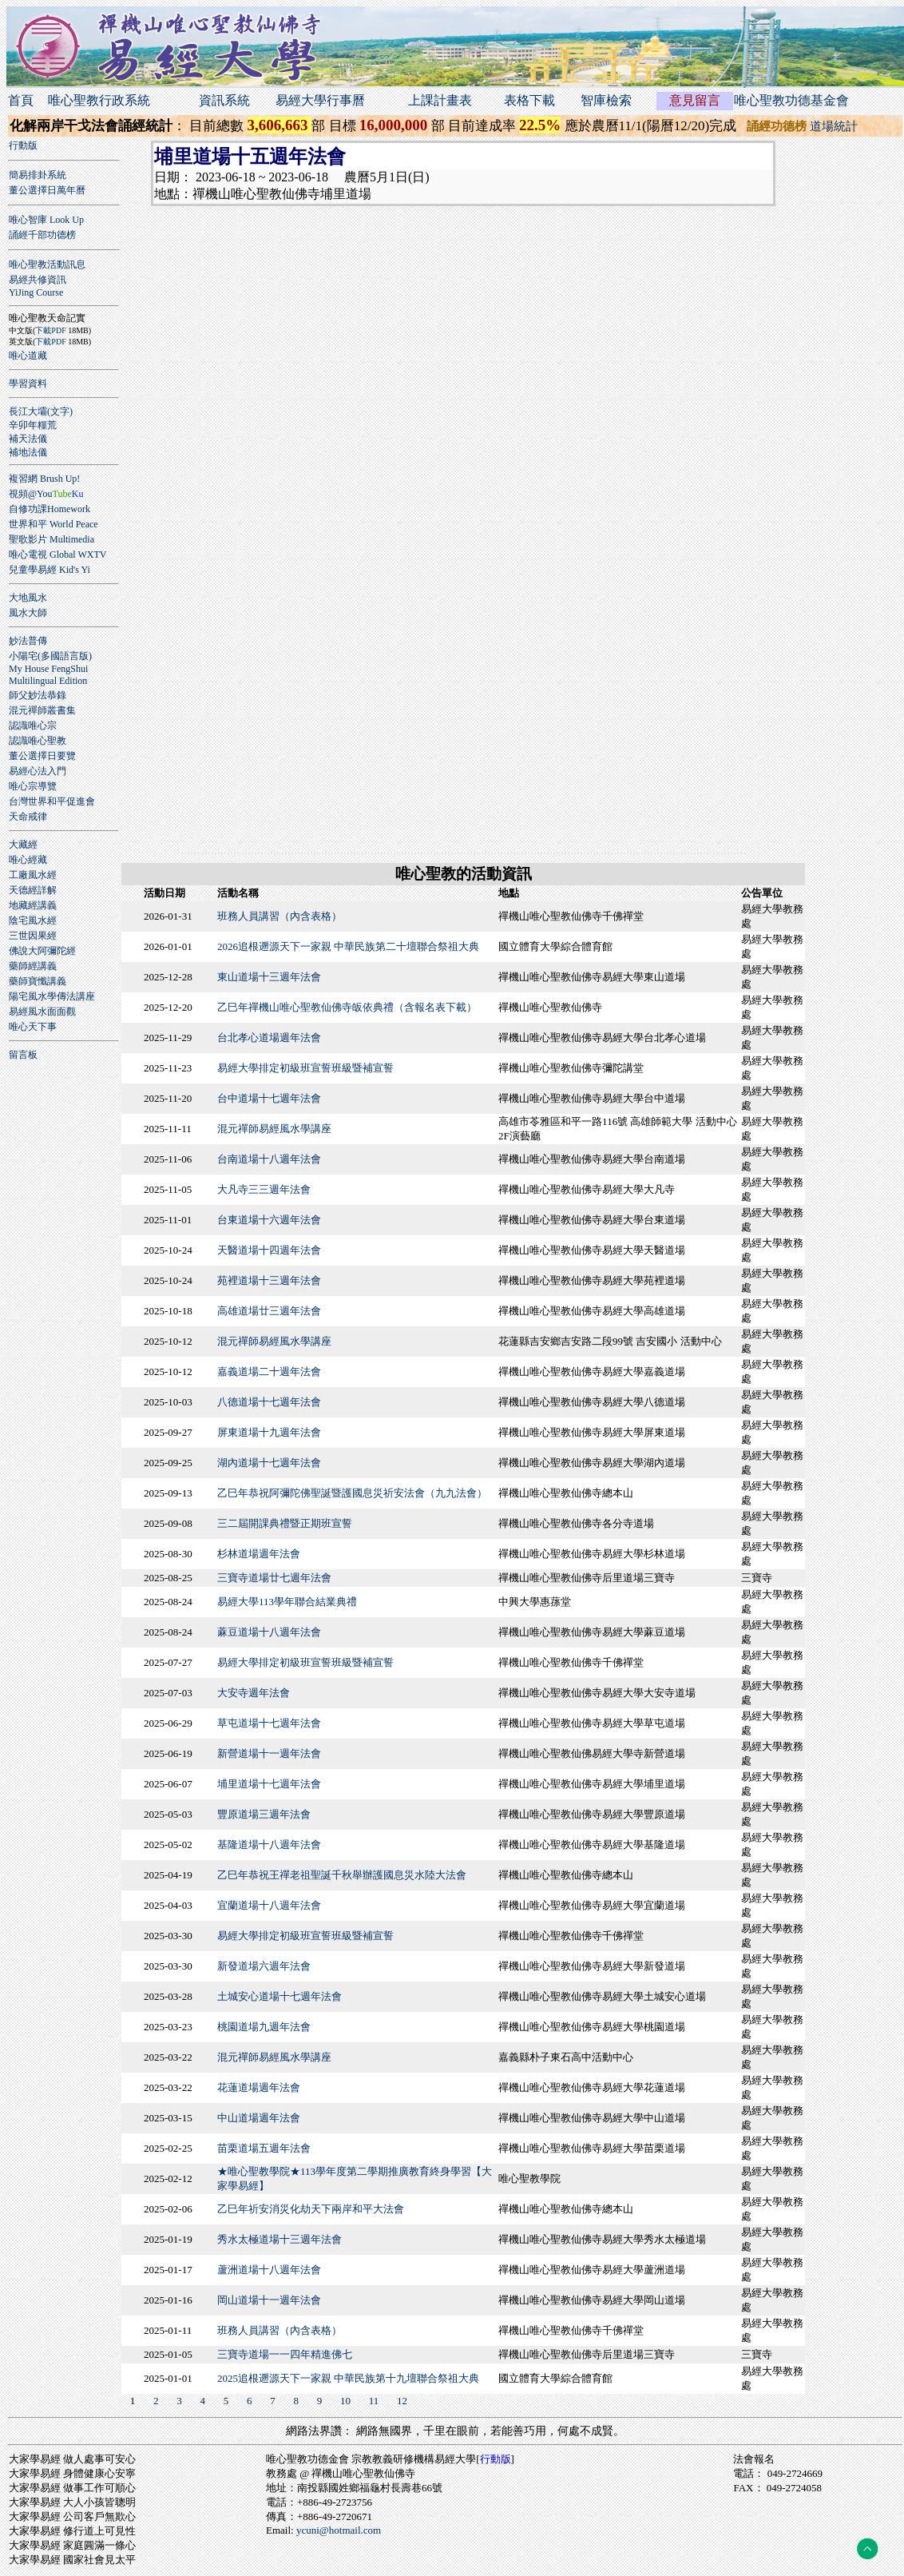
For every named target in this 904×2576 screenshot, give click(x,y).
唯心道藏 (28, 355)
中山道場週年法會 (258, 2118)
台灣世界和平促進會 (52, 801)
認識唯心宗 (33, 725)
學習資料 (28, 383)
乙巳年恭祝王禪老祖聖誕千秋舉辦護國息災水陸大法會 (341, 1875)
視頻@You (46, 493)
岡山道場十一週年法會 (269, 2300)
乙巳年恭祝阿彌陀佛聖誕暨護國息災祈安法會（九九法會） (352, 1493)
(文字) (60, 411)
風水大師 (28, 612)
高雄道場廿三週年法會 (269, 1311)
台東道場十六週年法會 (269, 1220)
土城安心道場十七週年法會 (279, 1996)
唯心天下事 (33, 1026)
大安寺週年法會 (253, 1693)
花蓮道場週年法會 (258, 2087)
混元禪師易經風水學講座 (274, 1129)
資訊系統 (224, 100)
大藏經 (23, 844)
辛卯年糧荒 (33, 425)
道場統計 (834, 126)
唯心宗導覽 (33, 786)
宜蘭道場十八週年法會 (269, 1905)
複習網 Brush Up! (44, 478)
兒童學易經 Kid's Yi (49, 569)
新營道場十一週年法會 (269, 1753)
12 (402, 2401)
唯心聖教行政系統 (99, 100)
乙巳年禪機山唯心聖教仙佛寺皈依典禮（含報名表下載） (347, 1007)
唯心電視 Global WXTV (57, 554)
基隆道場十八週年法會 (269, 1845)
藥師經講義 (33, 966)
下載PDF (50, 330)
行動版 (23, 145)
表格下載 (529, 100)
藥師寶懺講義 (37, 981)
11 (374, 2401)
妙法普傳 (28, 640)
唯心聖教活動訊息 (47, 264)
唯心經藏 (28, 859)
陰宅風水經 (33, 920)
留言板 (23, 1054)
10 (345, 2401)
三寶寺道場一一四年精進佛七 (284, 2354)
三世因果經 (33, 935)
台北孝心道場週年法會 (269, 1038)
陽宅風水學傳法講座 (52, 996)
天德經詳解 (33, 890)
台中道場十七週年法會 (269, 1098)
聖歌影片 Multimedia (51, 539)
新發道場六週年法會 (264, 1966)
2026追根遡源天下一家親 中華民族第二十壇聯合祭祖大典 (348, 946)
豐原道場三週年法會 (264, 1814)
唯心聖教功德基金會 (791, 100)
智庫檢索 (606, 100)
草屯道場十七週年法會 (269, 1723)
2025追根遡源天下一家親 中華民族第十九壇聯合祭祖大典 (348, 2378)
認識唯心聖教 (37, 740)
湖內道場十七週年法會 (269, 1463)
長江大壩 (28, 411)
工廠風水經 (33, 875)
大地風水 (28, 597)
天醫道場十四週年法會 (269, 1250)
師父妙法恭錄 (37, 695)
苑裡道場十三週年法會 (269, 1280)
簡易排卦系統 (37, 175)
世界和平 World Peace (53, 524)
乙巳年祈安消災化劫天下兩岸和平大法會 (310, 2209)
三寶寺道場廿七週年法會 (274, 1578)
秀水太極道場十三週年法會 (279, 2239)
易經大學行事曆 (320, 100)
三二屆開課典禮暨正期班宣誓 (284, 1523)
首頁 (21, 100)
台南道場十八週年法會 (269, 1159)
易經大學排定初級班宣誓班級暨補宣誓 (305, 1068)
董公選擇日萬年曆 (47, 190)
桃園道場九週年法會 (264, 2027)
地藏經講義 (33, 905)
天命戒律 (28, 816)
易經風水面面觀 (42, 1011)
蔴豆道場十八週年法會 (269, 1632)
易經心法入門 (37, 771)
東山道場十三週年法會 (269, 977)
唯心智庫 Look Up (46, 219)
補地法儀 (28, 452)
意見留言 (694, 100)
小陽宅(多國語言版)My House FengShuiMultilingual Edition (50, 668)
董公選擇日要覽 (42, 755)
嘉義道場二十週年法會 (269, 1371)
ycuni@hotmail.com (338, 2530)
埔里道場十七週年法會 (269, 1784)
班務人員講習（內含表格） (279, 916)
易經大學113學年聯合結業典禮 (287, 1602)
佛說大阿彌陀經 (42, 950)
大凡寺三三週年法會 (264, 1189)
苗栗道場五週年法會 (264, 2148)
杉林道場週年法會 (258, 1554)
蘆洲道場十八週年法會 (269, 2270)
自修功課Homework (49, 509)
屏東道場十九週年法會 (269, 1432)
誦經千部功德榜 (42, 235)
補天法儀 (28, 438)
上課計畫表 (440, 100)
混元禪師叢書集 (42, 710)
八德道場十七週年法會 (269, 1402)
